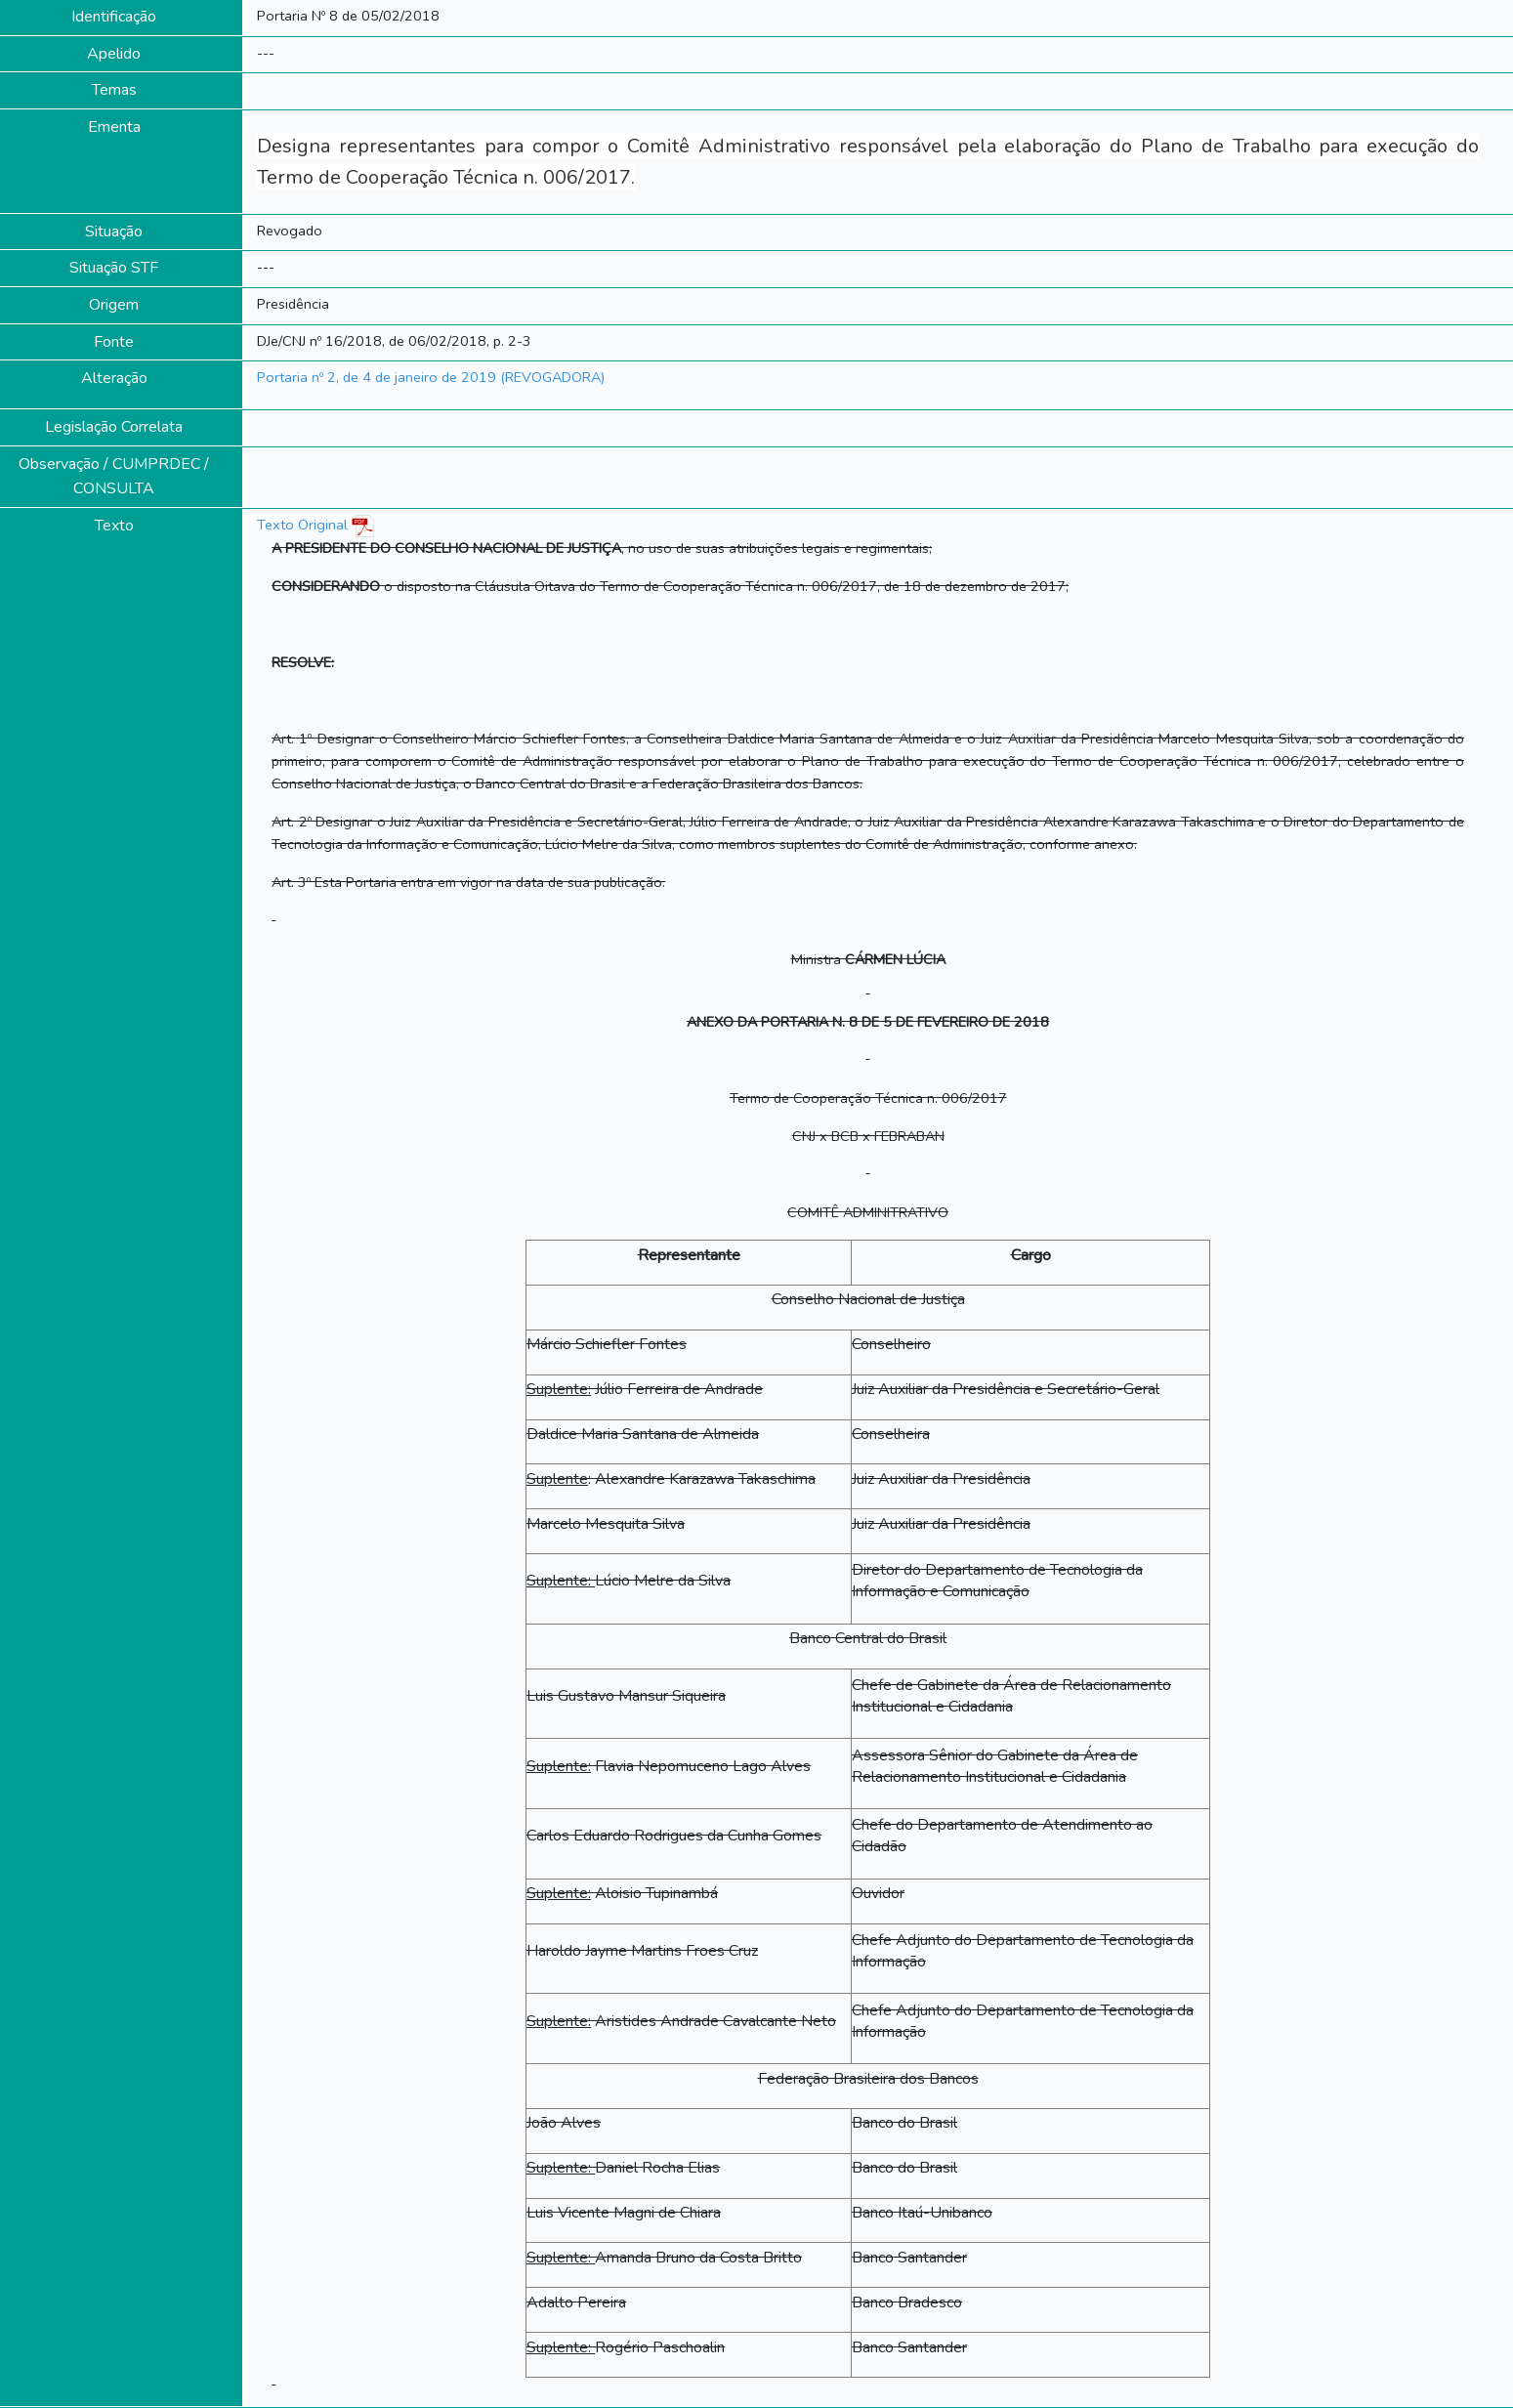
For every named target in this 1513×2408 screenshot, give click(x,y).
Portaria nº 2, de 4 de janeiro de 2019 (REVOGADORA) (431, 377)
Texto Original (302, 524)
